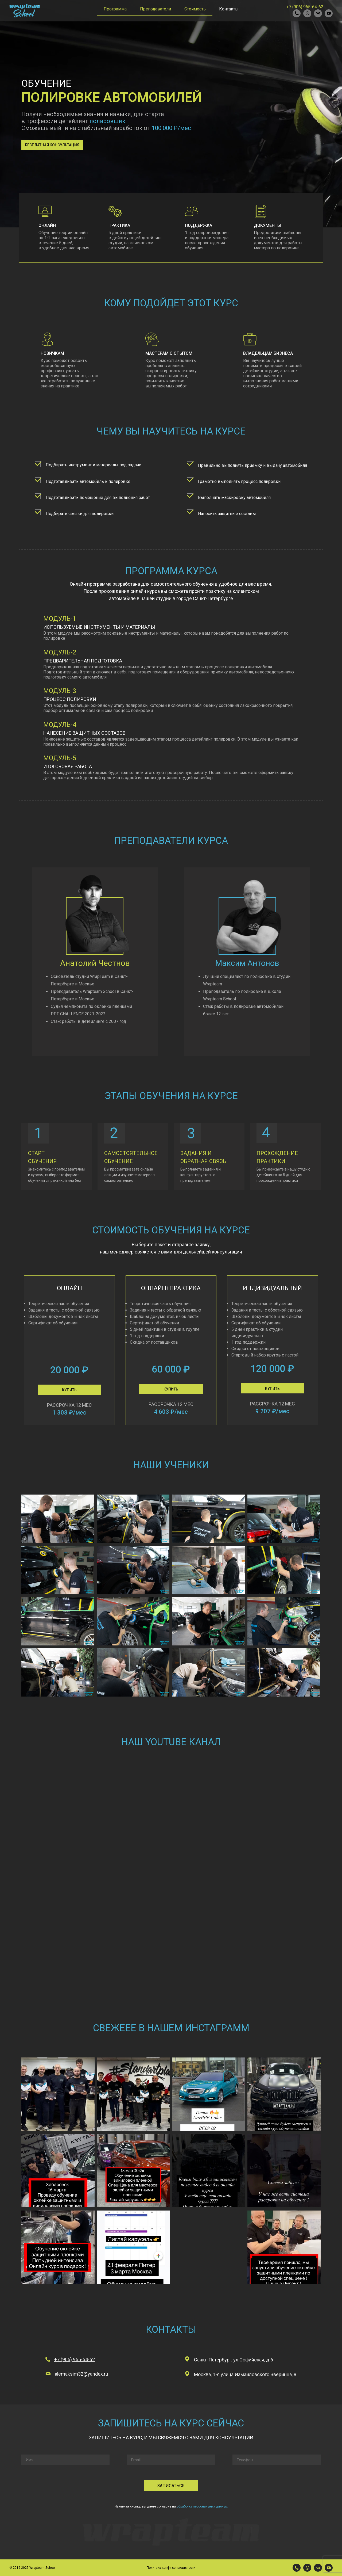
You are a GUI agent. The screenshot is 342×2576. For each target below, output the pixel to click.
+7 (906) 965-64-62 (304, 6)
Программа (115, 9)
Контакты (229, 9)
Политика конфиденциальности (171, 2568)
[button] (52, 145)
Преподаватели (155, 9)
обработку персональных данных (202, 2506)
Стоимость (195, 9)
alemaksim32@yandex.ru (81, 2374)
